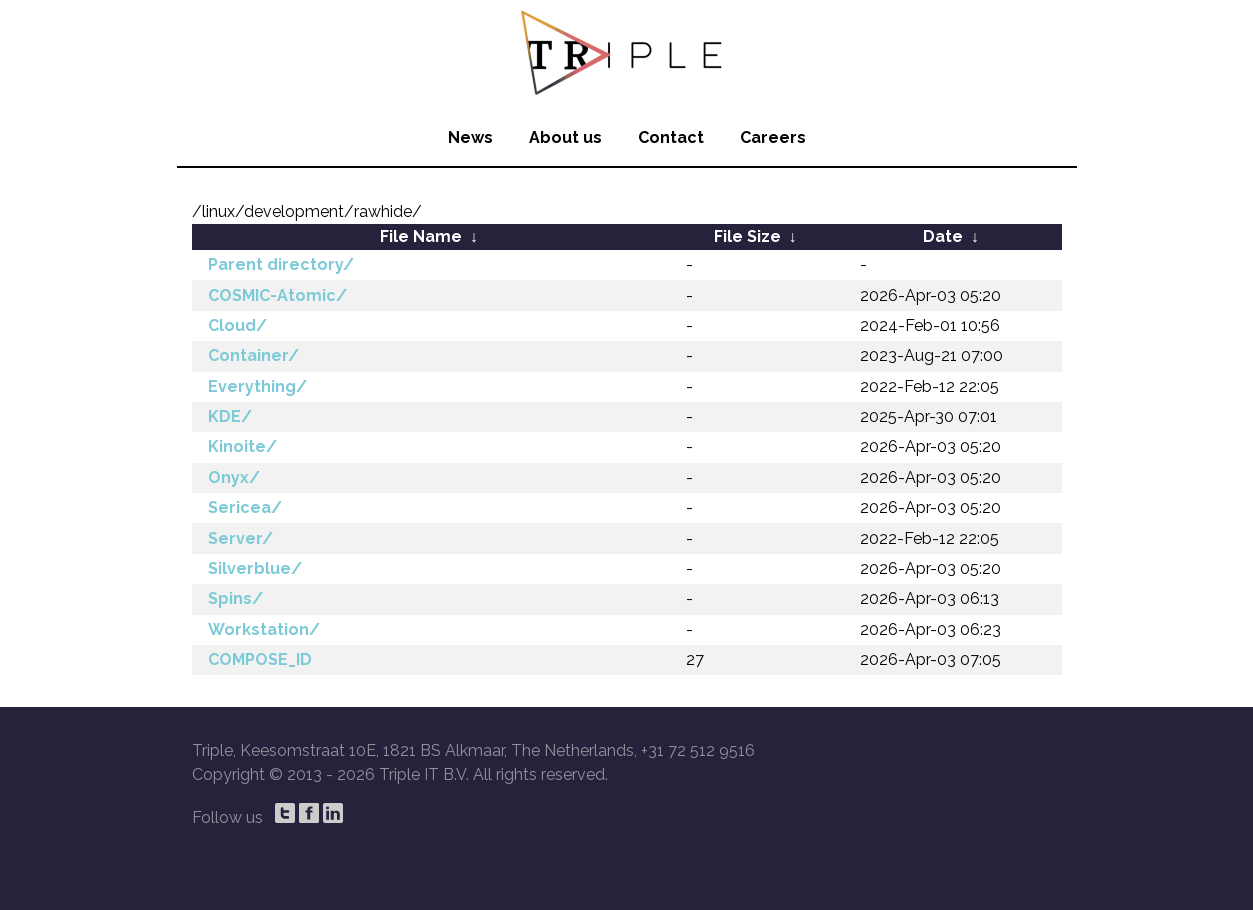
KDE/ (230, 416)
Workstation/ (264, 629)
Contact (671, 137)
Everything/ (257, 386)
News (470, 137)
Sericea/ (245, 507)
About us (565, 137)
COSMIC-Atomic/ (277, 295)
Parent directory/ (281, 264)
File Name (421, 236)
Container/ (253, 355)
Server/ (240, 538)
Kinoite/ (242, 446)
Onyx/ (234, 477)
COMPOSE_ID (260, 659)
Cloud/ (237, 325)
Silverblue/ (255, 568)
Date (943, 236)
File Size (747, 236)
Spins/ (235, 598)
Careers (773, 137)
